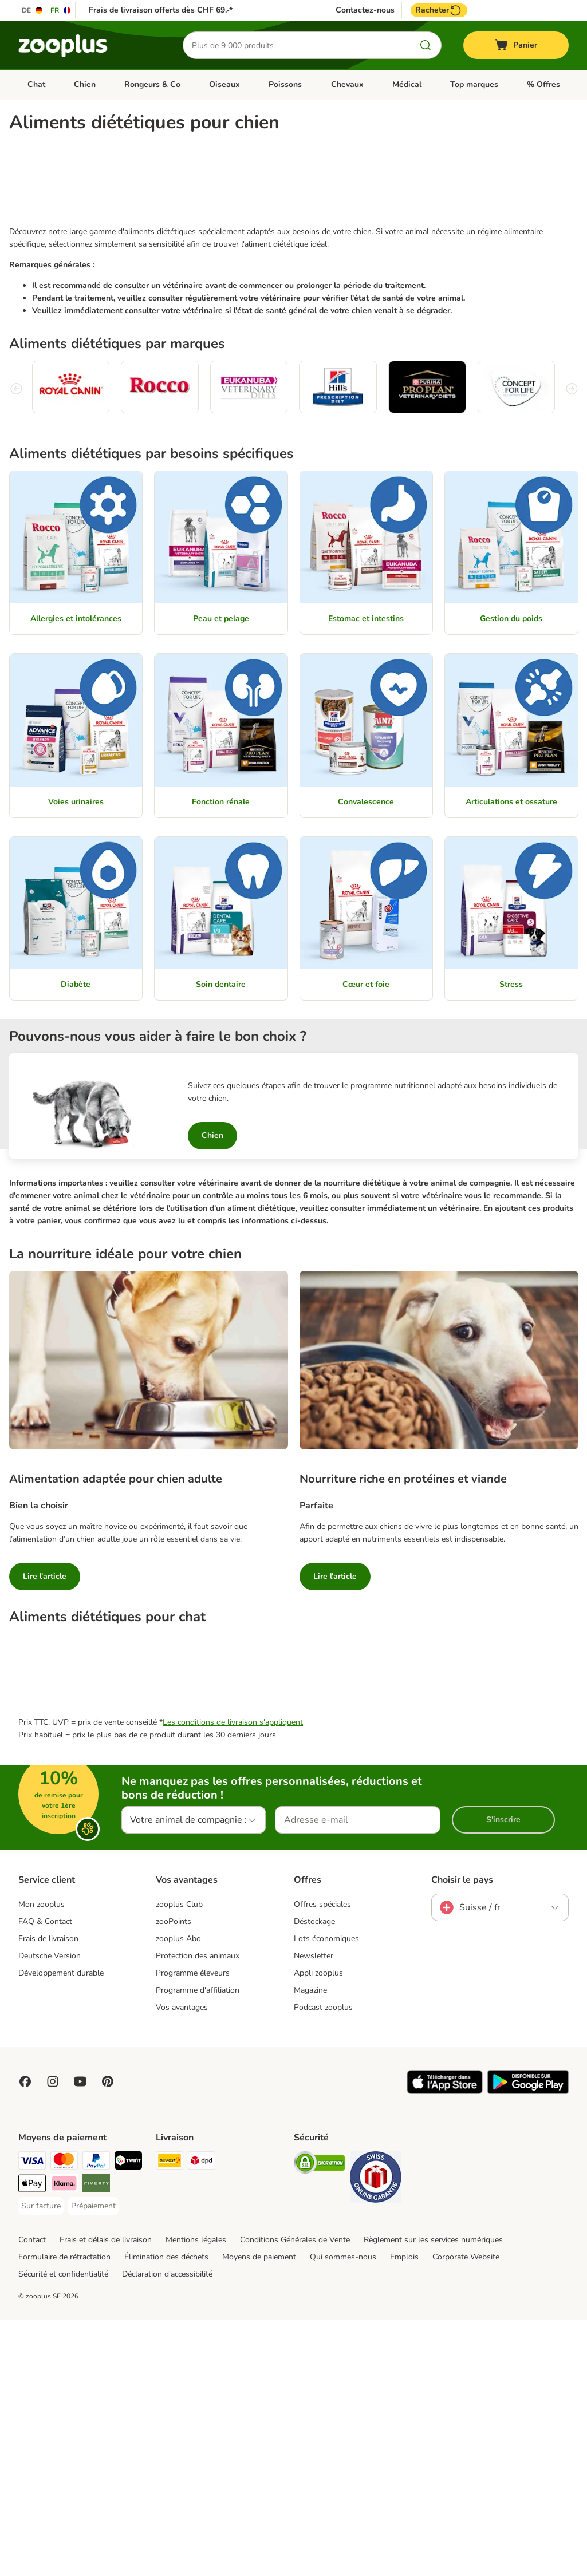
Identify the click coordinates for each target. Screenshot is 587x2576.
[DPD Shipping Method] (201, 2419)
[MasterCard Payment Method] (64, 2419)
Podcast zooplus (323, 2263)
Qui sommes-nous (343, 2513)
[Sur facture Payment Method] (41, 2462)
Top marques (474, 84)
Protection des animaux (197, 2212)
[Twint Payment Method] (128, 2419)
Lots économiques (326, 2195)
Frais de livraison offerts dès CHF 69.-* (161, 10)
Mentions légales (196, 2496)
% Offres (543, 84)
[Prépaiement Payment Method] (93, 2462)
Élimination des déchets (166, 2513)
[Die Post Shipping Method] (169, 2419)
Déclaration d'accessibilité (167, 2530)
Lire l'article (44, 1691)
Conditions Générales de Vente (295, 2496)
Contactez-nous (365, 10)
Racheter (439, 10)
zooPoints (173, 2177)
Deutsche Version (49, 2212)
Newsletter (313, 2212)
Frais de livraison (48, 2195)
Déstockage (314, 2177)
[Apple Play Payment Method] (32, 2442)
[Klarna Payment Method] (64, 2442)
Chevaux (347, 84)
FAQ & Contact (45, 2177)
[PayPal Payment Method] (96, 2419)
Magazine (310, 2246)
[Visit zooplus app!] (445, 2347)
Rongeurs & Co (152, 84)
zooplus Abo (178, 2195)
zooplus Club (179, 2160)
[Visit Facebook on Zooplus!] (25, 2338)
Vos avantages (182, 2263)
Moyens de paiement (259, 2513)
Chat (36, 84)
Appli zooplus (318, 2229)
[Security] (319, 2421)
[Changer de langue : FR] (61, 10)
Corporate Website (465, 2513)
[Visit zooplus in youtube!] (80, 2338)
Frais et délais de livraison (106, 2496)
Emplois (404, 2513)
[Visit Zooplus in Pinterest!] (108, 2338)
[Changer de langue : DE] (32, 10)
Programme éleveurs (193, 2229)
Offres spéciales (322, 2160)
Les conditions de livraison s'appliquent (233, 1978)
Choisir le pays (462, 2136)
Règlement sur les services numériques (433, 2496)
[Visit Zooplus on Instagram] (53, 2338)
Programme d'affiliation (197, 2246)
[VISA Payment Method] (32, 2419)
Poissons (285, 84)
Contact (32, 2496)
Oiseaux (224, 84)
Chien (85, 84)
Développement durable (61, 2229)
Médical (406, 84)
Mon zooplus (41, 2160)
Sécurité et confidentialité (63, 2530)
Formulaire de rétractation (64, 2513)
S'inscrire (503, 2076)
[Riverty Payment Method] (96, 2442)
